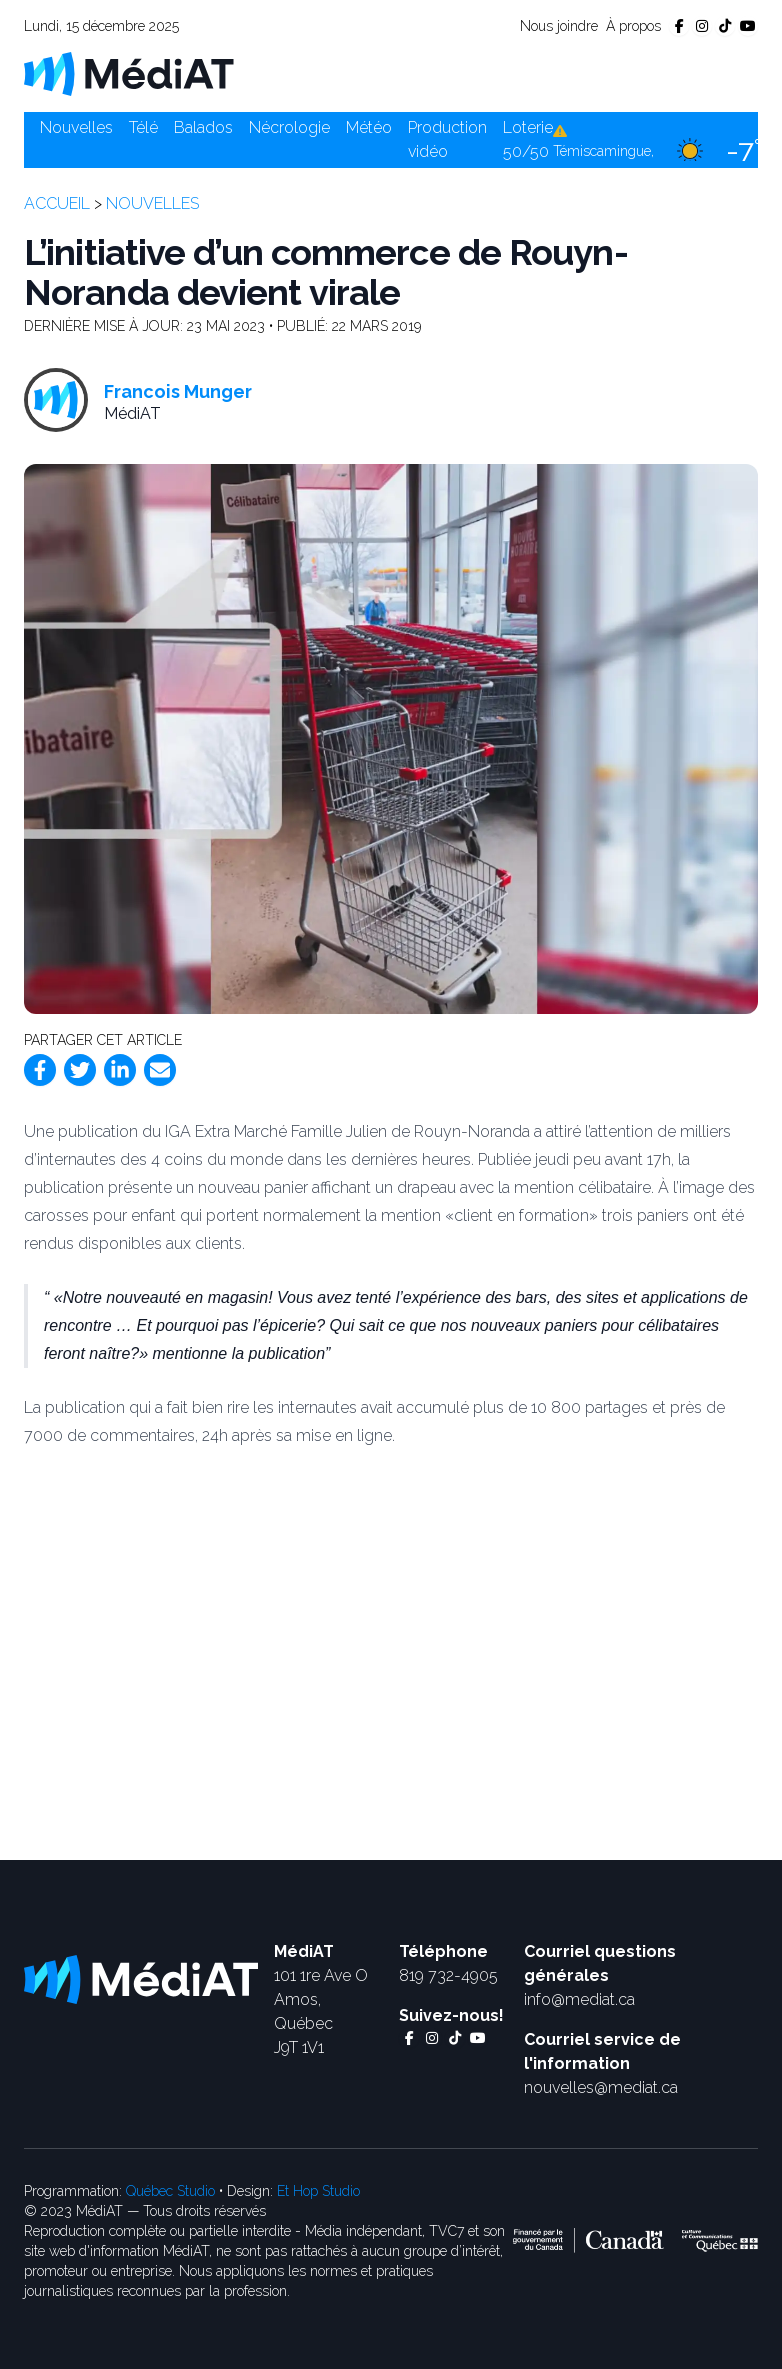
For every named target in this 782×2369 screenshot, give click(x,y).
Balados (203, 127)
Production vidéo (447, 139)
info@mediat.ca (579, 1999)
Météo (369, 127)
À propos (633, 26)
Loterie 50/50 (528, 139)
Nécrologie (289, 127)
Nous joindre (559, 26)
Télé (143, 127)
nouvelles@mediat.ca (601, 2087)
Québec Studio (170, 2191)
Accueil (57, 203)
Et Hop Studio (318, 2191)
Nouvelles (76, 127)
